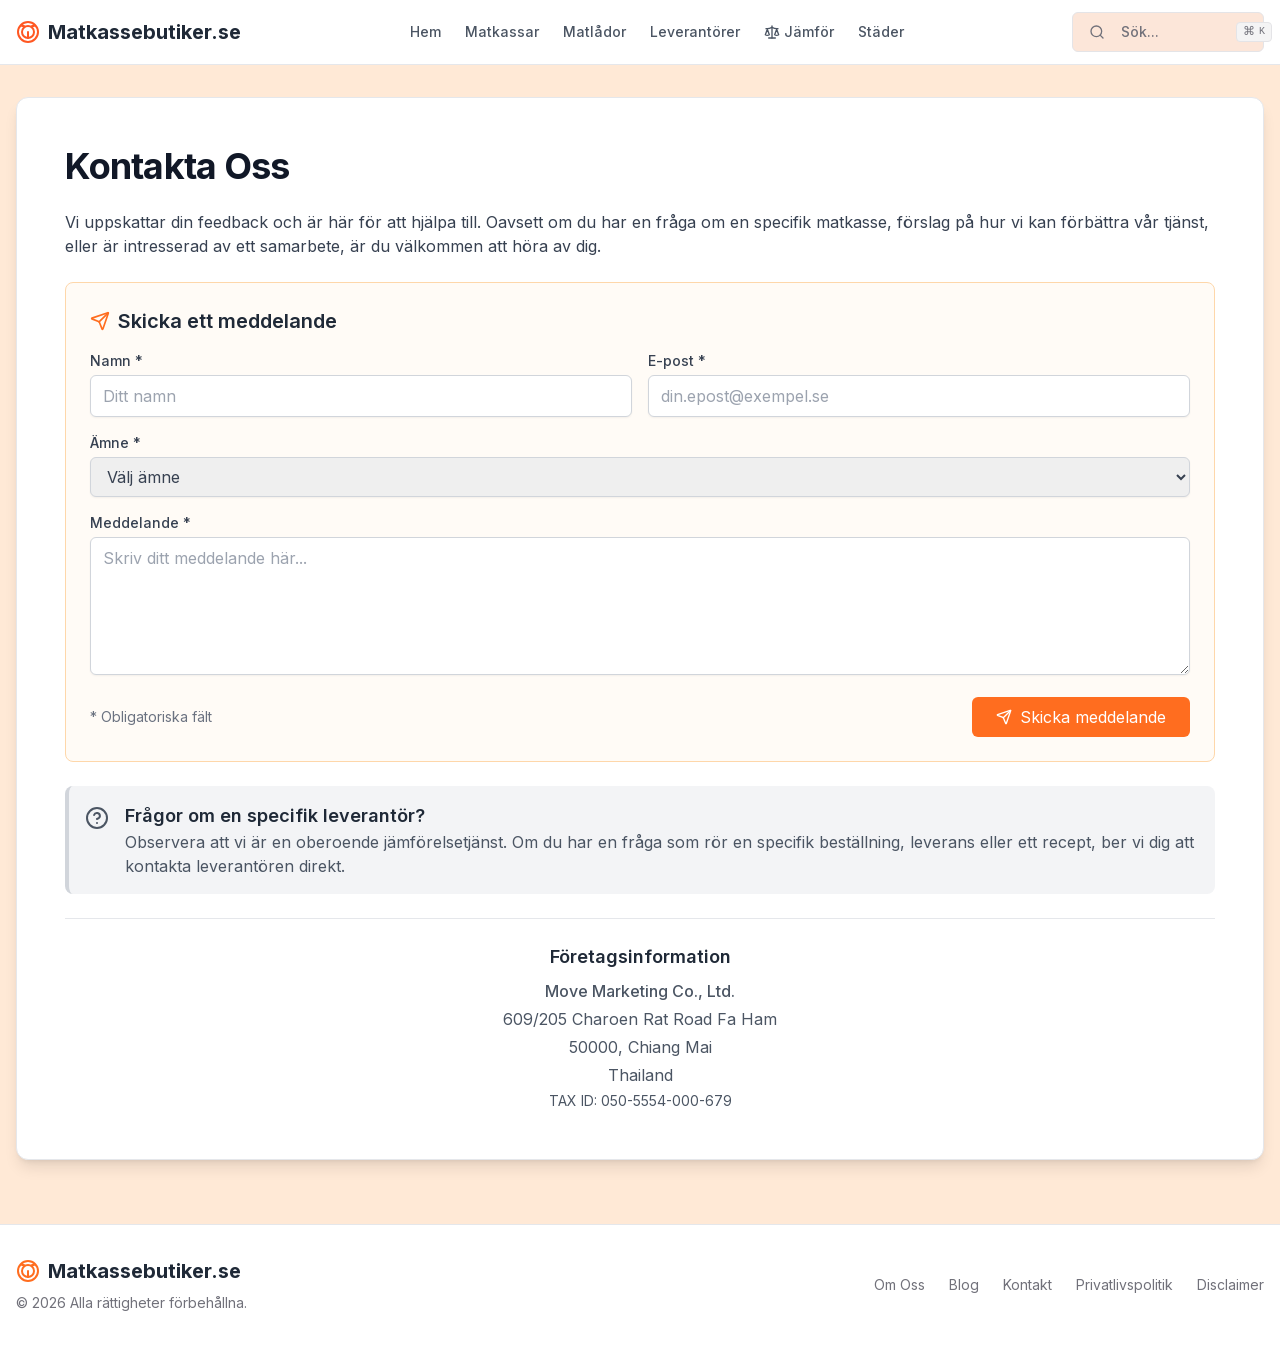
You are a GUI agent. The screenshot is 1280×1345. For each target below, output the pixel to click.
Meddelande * (140, 522)
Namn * (116, 360)
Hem (425, 31)
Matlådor (594, 31)
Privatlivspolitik (1124, 1284)
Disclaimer (1230, 1284)
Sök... (1176, 32)
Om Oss (899, 1284)
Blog (964, 1284)
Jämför (799, 31)
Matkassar (502, 31)
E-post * (677, 360)
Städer (881, 31)
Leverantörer (695, 31)
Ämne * (115, 442)
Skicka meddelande (1081, 717)
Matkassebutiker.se (128, 32)
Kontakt (1027, 1284)
